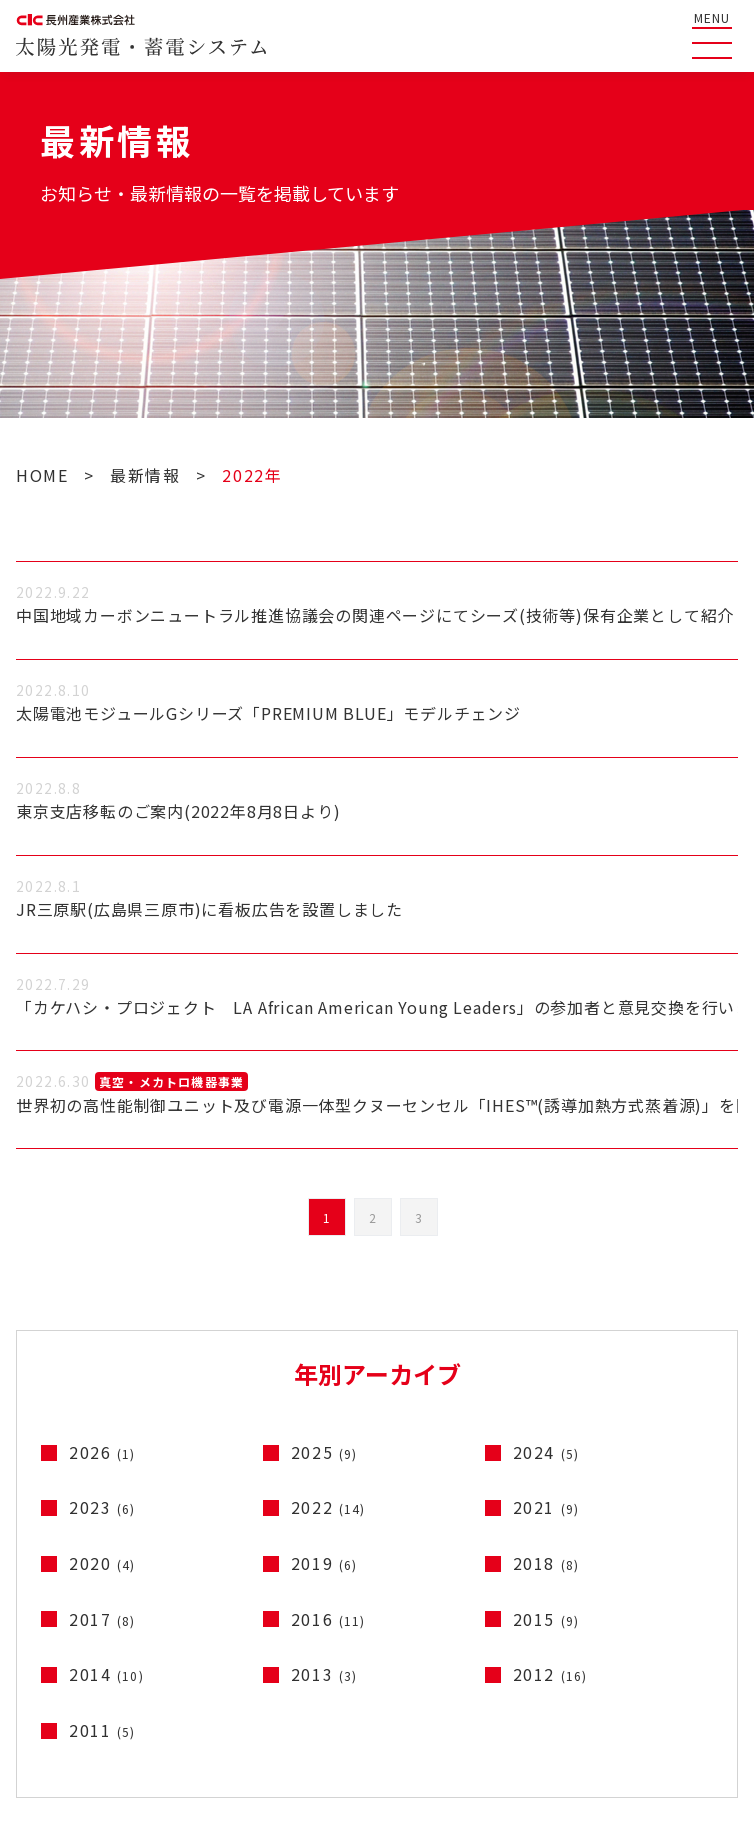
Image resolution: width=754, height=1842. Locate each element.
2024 (546, 1452)
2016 (328, 1619)
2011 (102, 1730)
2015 (546, 1619)
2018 (546, 1563)
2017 (102, 1619)
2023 (102, 1507)
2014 (106, 1674)
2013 (324, 1674)
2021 (546, 1507)
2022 (328, 1507)
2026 (102, 1452)
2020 (102, 1563)
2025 (324, 1452)
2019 (324, 1563)
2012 (550, 1674)
